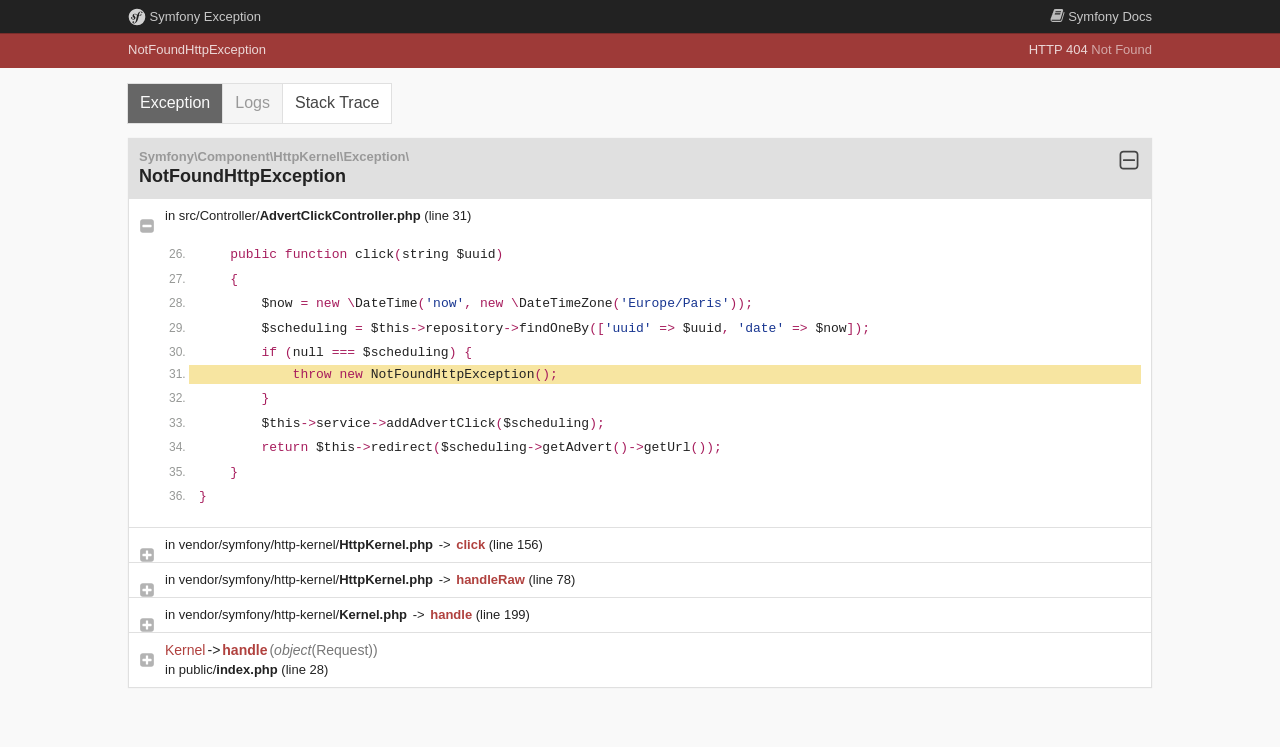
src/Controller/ (302, 215)
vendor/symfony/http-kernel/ (308, 544)
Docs (1101, 16)
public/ (230, 669)
